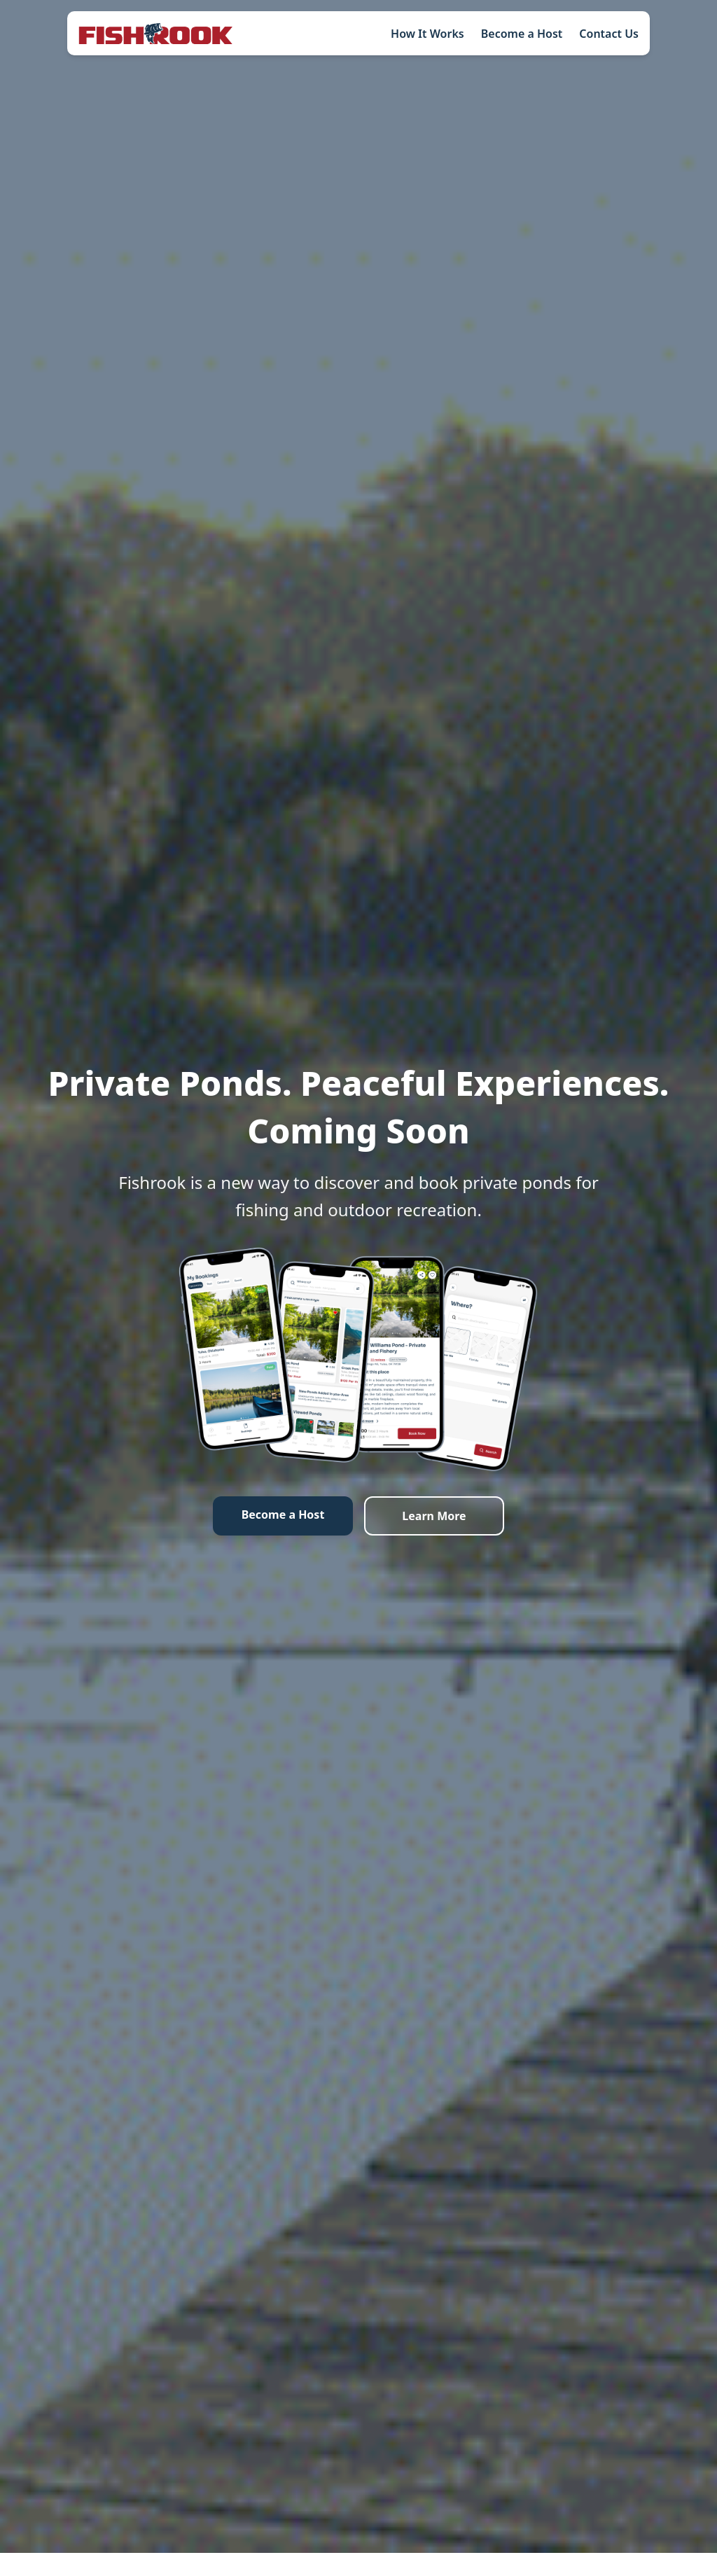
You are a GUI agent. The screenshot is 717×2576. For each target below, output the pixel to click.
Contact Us (609, 33)
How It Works (427, 33)
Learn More (434, 1516)
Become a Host (522, 33)
